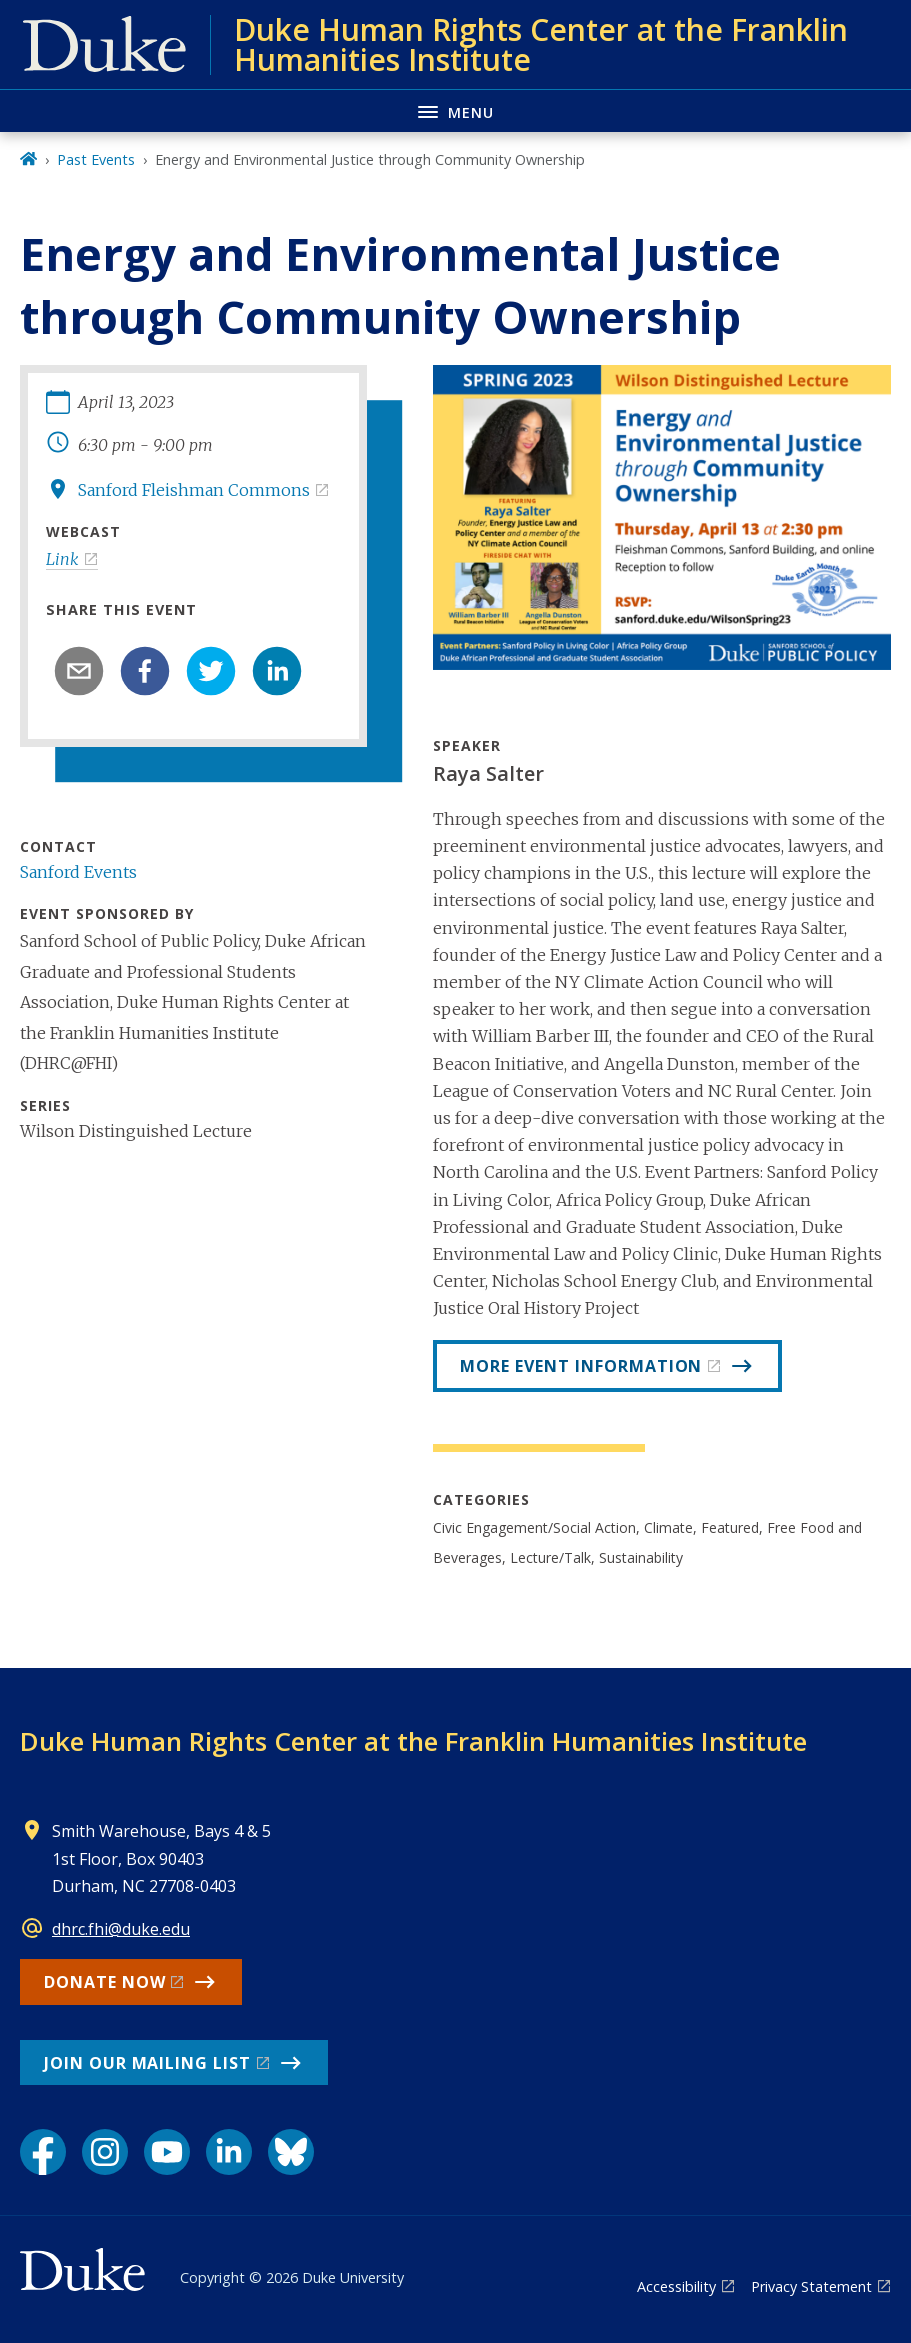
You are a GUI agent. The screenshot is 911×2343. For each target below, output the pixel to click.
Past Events (96, 159)
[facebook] (145, 671)
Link (62, 559)
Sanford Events (78, 872)
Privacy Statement (811, 2286)
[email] (79, 671)
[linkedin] (277, 671)
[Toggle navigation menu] (455, 110)
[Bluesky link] (291, 2152)
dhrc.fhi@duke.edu (121, 1929)
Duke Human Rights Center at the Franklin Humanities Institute (413, 1741)
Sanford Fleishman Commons (194, 490)
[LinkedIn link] (229, 2152)
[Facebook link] (43, 2152)
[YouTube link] (167, 2152)
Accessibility (676, 2286)
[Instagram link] (105, 2152)
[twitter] (211, 671)
